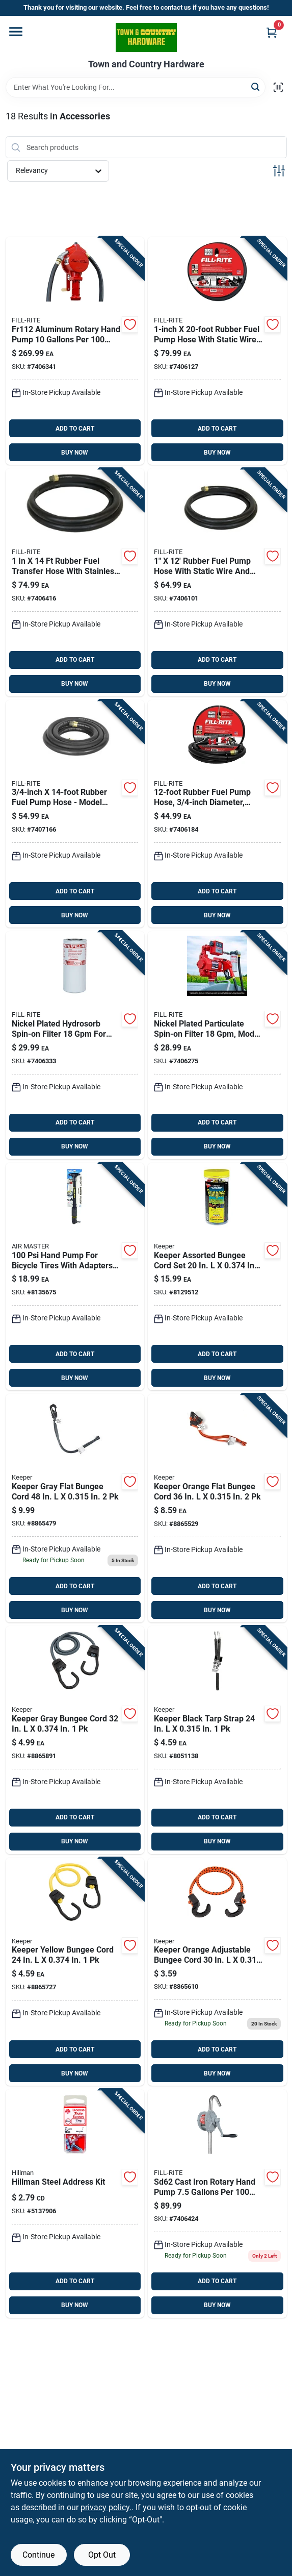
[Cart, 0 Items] (272, 32)
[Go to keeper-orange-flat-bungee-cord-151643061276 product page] (217, 1508)
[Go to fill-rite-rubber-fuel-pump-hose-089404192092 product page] (217, 351)
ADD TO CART (75, 428)
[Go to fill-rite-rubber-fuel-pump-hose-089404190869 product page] (75, 582)
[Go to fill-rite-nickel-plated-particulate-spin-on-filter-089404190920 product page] (217, 1045)
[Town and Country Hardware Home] (146, 37)
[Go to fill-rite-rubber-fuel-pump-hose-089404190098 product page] (217, 814)
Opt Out (102, 2555)
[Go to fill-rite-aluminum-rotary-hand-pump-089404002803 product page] (75, 351)
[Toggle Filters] (279, 171)
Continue (38, 2555)
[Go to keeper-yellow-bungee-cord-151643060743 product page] (75, 1972)
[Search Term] (136, 87)
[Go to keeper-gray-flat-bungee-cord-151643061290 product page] (75, 1508)
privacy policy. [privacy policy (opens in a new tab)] (106, 2507)
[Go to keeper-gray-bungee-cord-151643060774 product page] (75, 1740)
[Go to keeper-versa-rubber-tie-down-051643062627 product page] (217, 1740)
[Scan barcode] (278, 87)
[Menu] (15, 31)
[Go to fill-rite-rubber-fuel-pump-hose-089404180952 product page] (75, 814)
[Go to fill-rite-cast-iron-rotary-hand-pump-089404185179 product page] (217, 2203)
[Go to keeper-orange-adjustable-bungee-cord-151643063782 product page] (217, 1972)
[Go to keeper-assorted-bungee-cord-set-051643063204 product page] (217, 1277)
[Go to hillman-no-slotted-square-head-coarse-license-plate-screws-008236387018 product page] (75, 2203)
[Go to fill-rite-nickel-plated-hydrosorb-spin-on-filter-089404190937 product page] (75, 1045)
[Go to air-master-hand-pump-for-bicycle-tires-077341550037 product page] (75, 1277)
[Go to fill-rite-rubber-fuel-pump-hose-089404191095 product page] (217, 582)
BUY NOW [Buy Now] (74, 452)
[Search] (256, 86)
